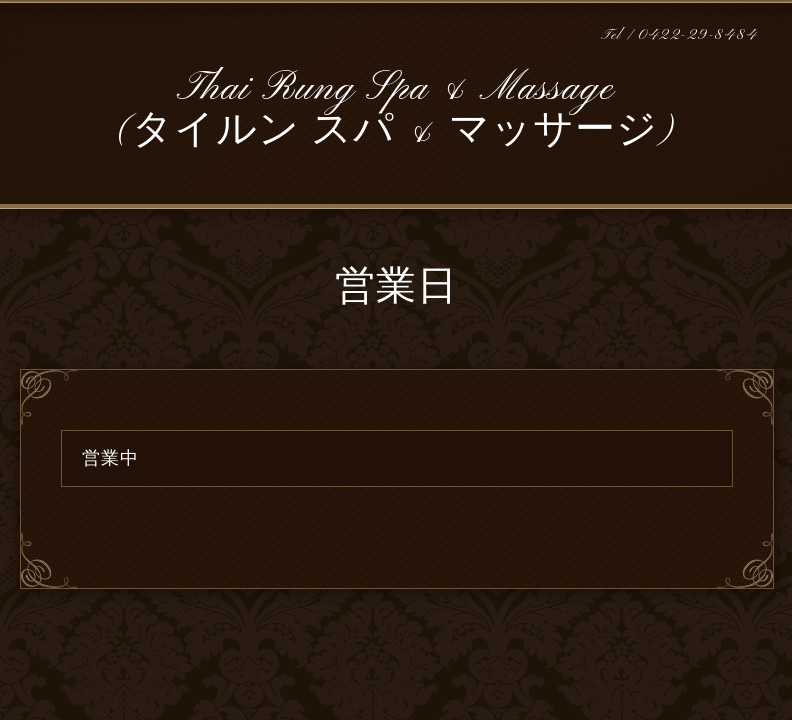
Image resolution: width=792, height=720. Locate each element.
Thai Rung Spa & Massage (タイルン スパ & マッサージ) (396, 110)
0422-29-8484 (698, 35)
